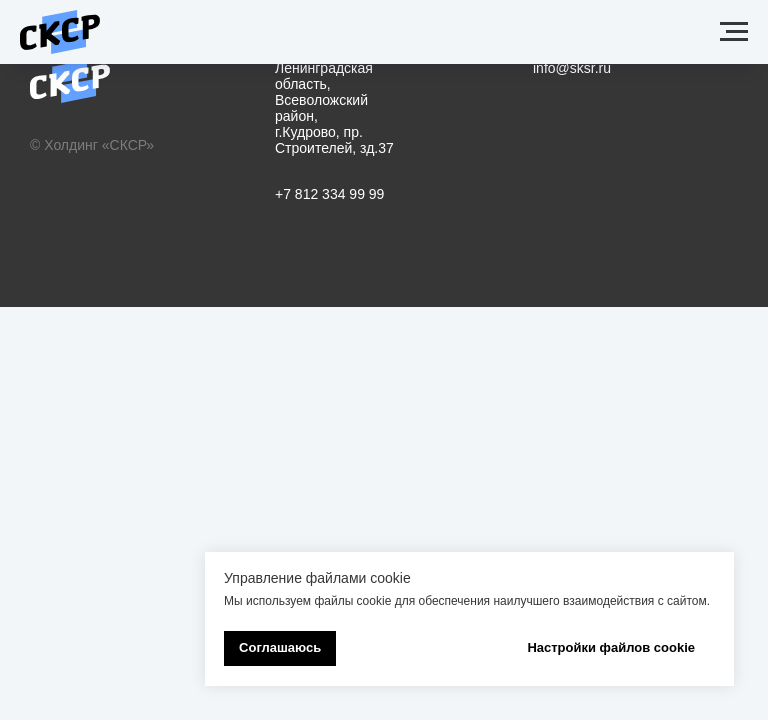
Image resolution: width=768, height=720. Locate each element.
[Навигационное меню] (734, 32)
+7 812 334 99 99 (329, 194)
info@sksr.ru (572, 68)
